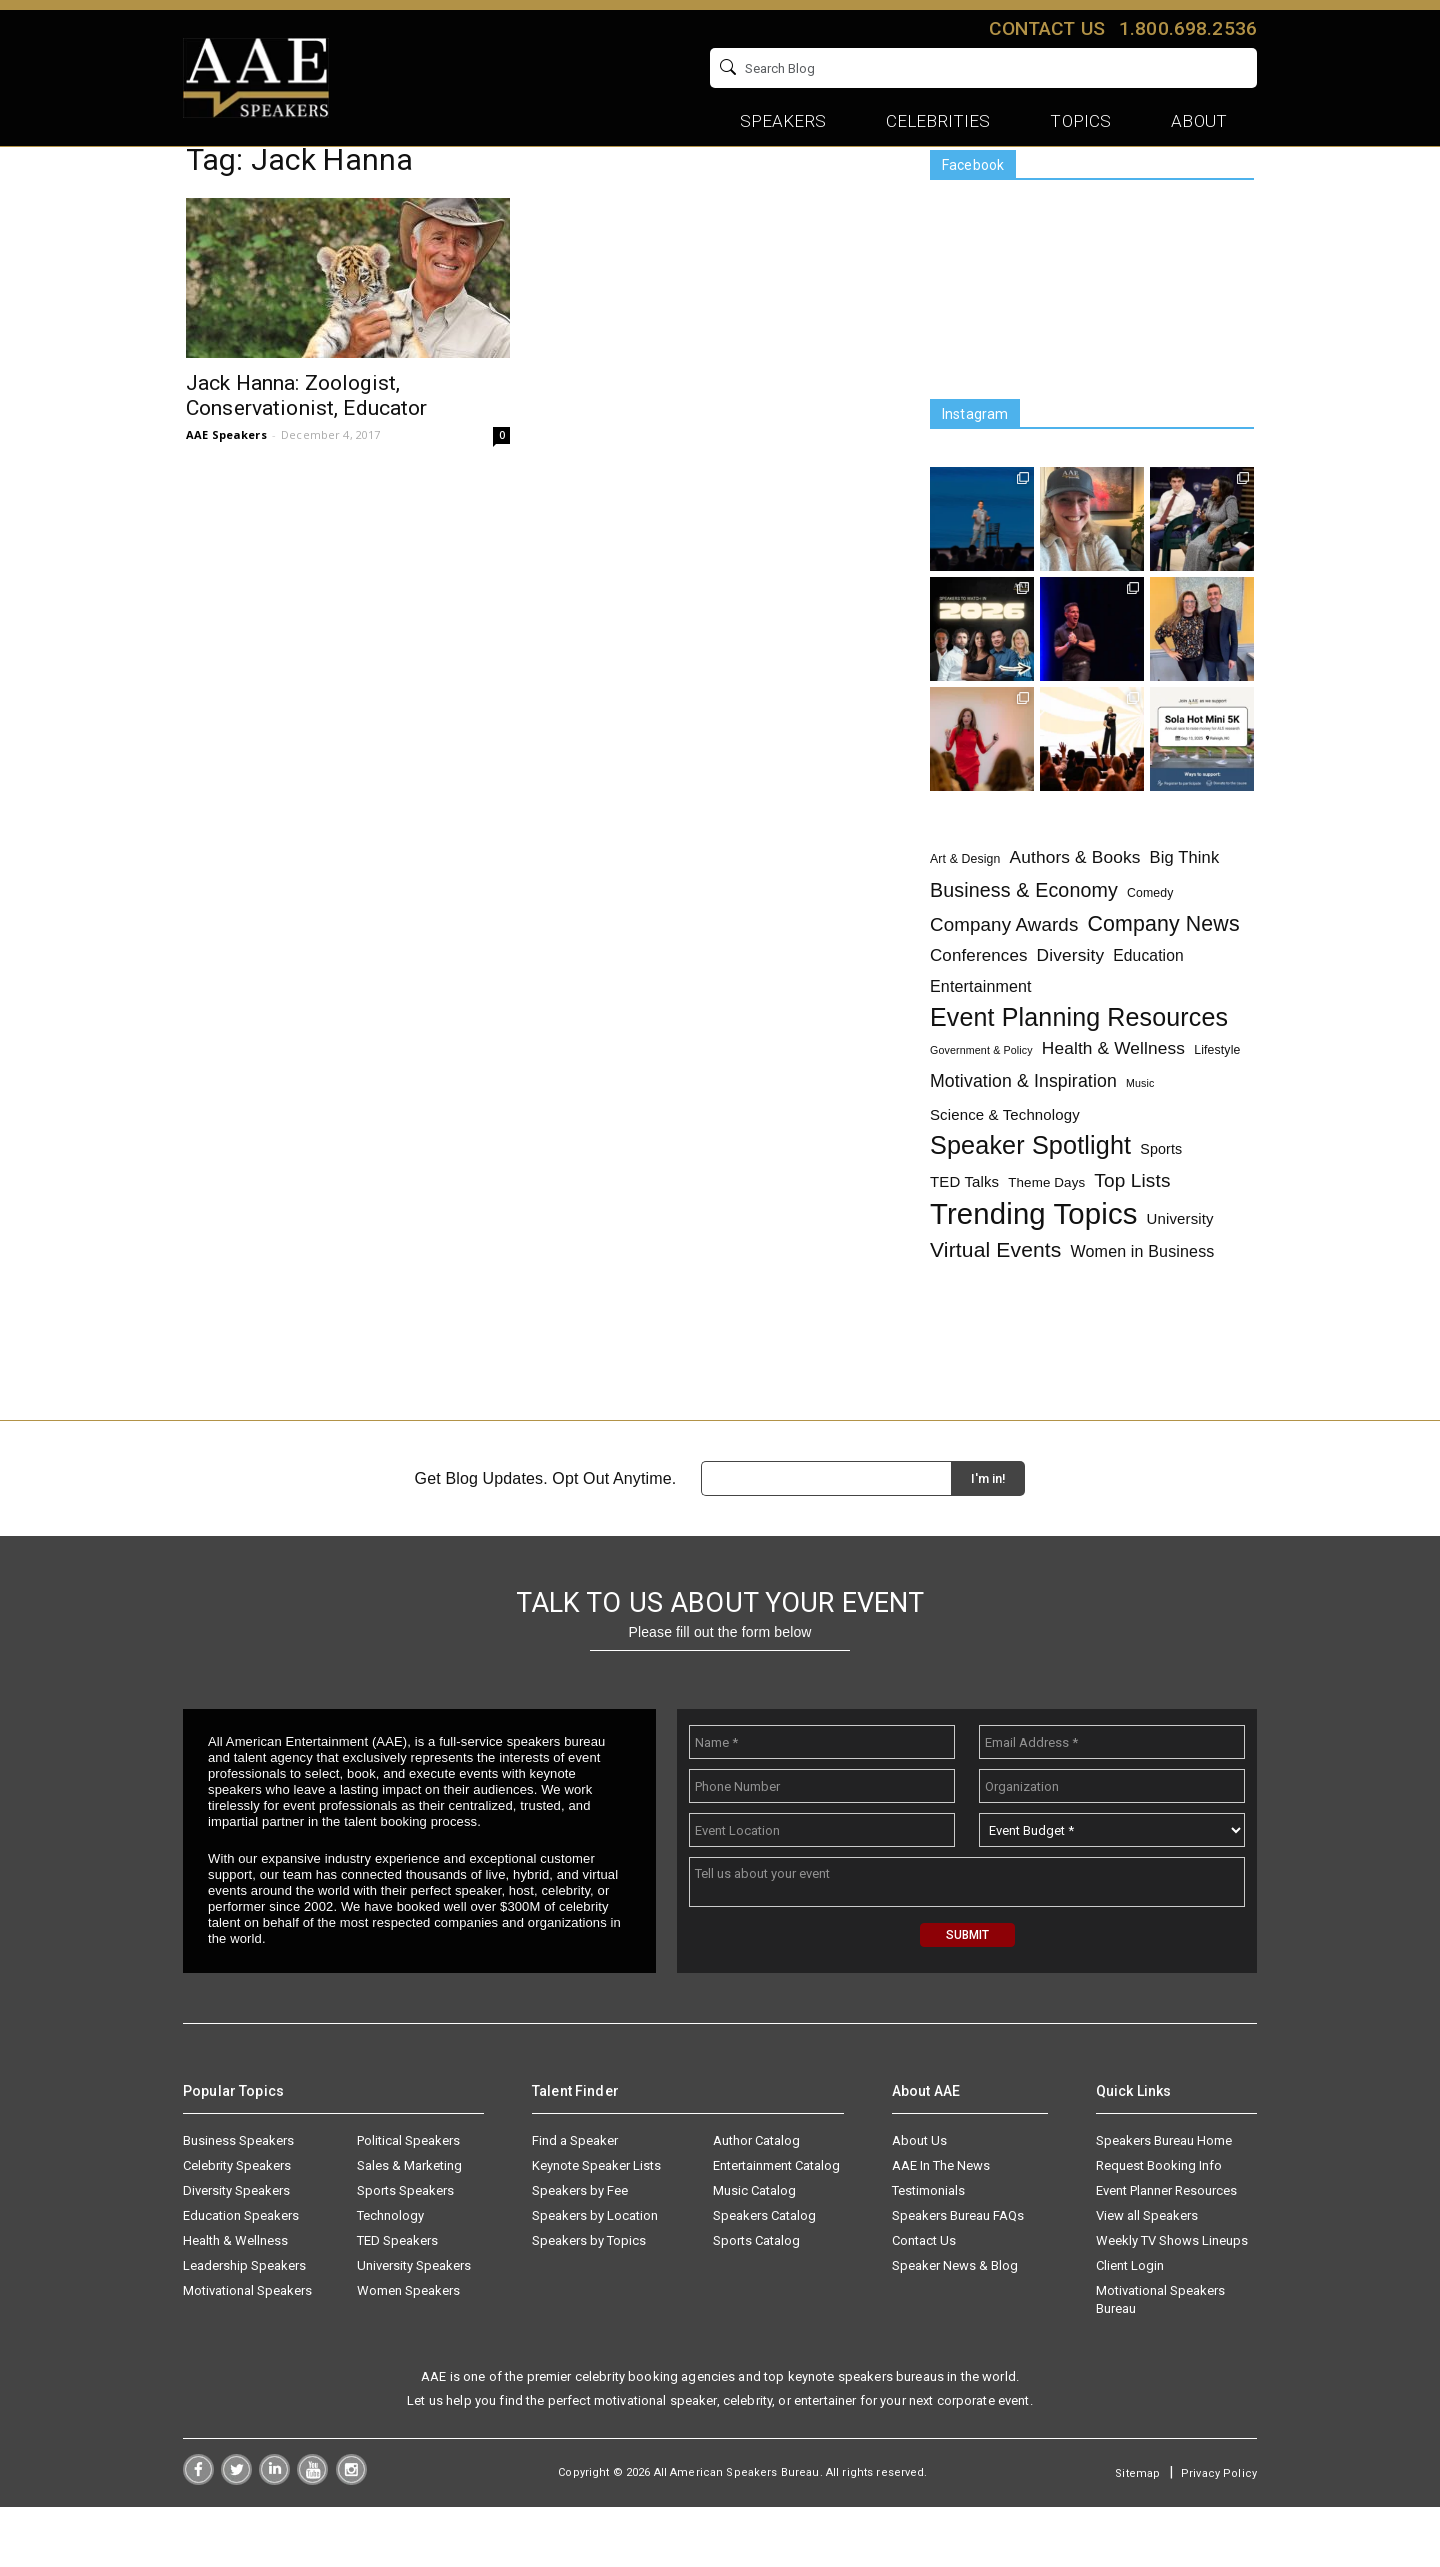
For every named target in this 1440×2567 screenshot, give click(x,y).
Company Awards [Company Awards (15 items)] (1004, 972)
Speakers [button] (783, 121)
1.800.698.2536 (1188, 28)
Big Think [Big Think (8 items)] (1185, 905)
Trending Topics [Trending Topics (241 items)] (1034, 1261)
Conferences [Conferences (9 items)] (979, 1003)
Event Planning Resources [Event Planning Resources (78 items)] (1079, 1065)
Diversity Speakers (236, 2250)
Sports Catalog (756, 2300)
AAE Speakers (226, 482)
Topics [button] (1080, 121)
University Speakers (414, 2325)
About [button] (1199, 121)
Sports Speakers (405, 2250)
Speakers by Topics (589, 2300)
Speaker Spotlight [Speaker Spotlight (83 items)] (1030, 1193)
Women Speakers (408, 2350)
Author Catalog (756, 2200)
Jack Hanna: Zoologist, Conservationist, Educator (307, 443)
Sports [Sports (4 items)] (1161, 1197)
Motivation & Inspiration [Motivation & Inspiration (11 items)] (1023, 1129)
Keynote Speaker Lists (596, 2225)
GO (1234, 67)
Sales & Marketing (409, 2225)
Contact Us (924, 2300)
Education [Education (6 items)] (1148, 1003)
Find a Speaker (575, 2200)
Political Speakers (408, 2200)
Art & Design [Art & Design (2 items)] (965, 907)
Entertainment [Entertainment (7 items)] (981, 1034)
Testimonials (928, 2250)
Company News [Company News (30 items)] (1163, 972)
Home (204, 177)
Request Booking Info (1159, 2225)
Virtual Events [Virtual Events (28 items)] (996, 1297)
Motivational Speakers (247, 2350)
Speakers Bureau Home (1164, 2200)
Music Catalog (754, 2250)
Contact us (1046, 28)
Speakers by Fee (580, 2250)
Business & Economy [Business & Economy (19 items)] (1024, 938)
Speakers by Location (595, 2275)
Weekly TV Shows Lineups (1172, 2300)
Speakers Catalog (764, 2275)
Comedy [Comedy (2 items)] (1150, 941)
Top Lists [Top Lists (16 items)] (1132, 1228)
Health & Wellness (235, 2300)
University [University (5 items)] (1180, 1266)
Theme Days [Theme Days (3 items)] (1046, 1230)
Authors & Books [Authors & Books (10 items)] (1075, 905)
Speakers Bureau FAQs (958, 2275)
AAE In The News (941, 2225)
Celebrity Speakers (237, 2225)
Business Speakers (238, 2200)
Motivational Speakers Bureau (1160, 2359)
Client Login (1130, 2325)
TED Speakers (397, 2300)
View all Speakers (1147, 2275)
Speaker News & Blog (955, 2325)
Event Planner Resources (1166, 2250)
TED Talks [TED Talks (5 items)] (964, 1229)
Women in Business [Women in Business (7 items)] (1143, 1299)
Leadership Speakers (244, 2325)
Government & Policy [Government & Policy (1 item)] (981, 1098)
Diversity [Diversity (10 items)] (1071, 1003)
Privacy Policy (1219, 2533)
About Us (919, 2200)
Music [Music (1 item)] (1140, 1131)
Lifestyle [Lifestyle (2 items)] (1217, 1098)
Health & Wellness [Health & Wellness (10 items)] (1113, 1096)
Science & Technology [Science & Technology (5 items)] (1005, 1162)
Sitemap (1137, 2533)
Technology (390, 2275)
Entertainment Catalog (776, 2225)
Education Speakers (241, 2275)
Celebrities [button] (938, 121)
